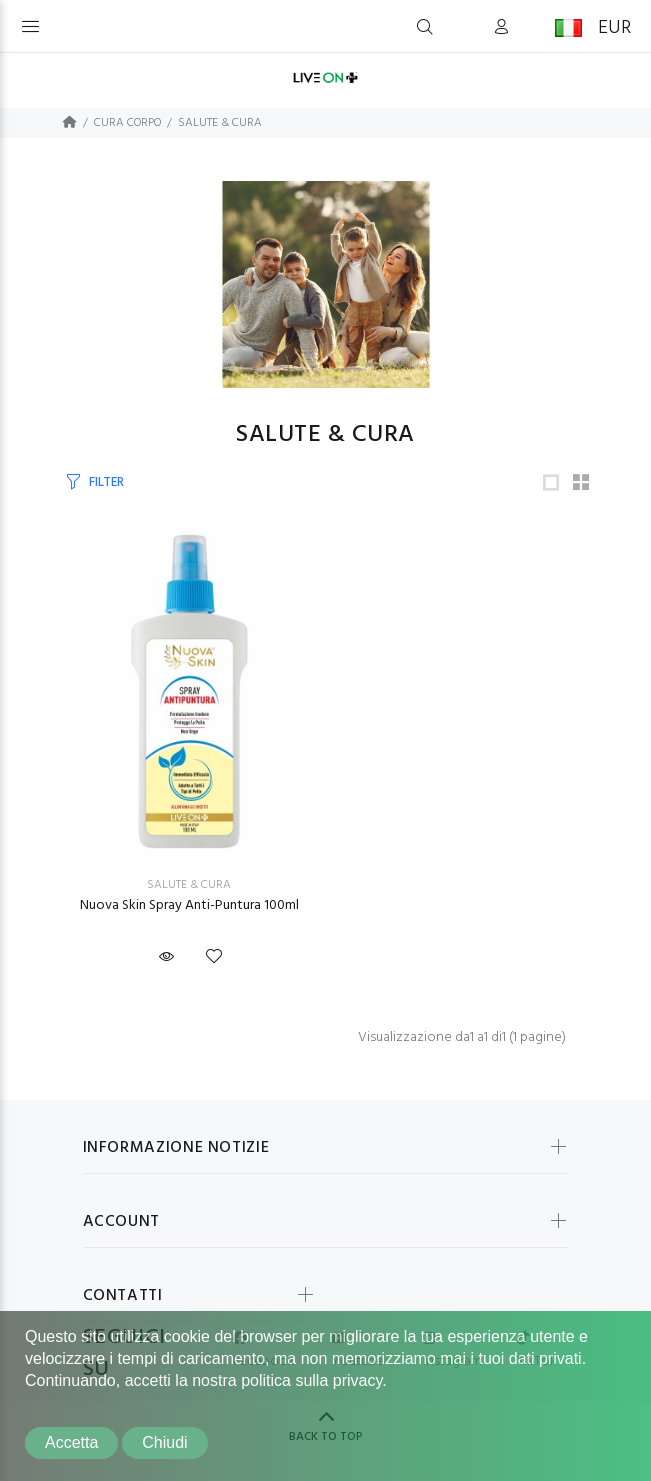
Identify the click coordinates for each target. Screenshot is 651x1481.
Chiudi (164, 1442)
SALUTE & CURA (220, 123)
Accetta (71, 1442)
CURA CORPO (127, 123)
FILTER (106, 482)
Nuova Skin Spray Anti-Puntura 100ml (189, 905)
